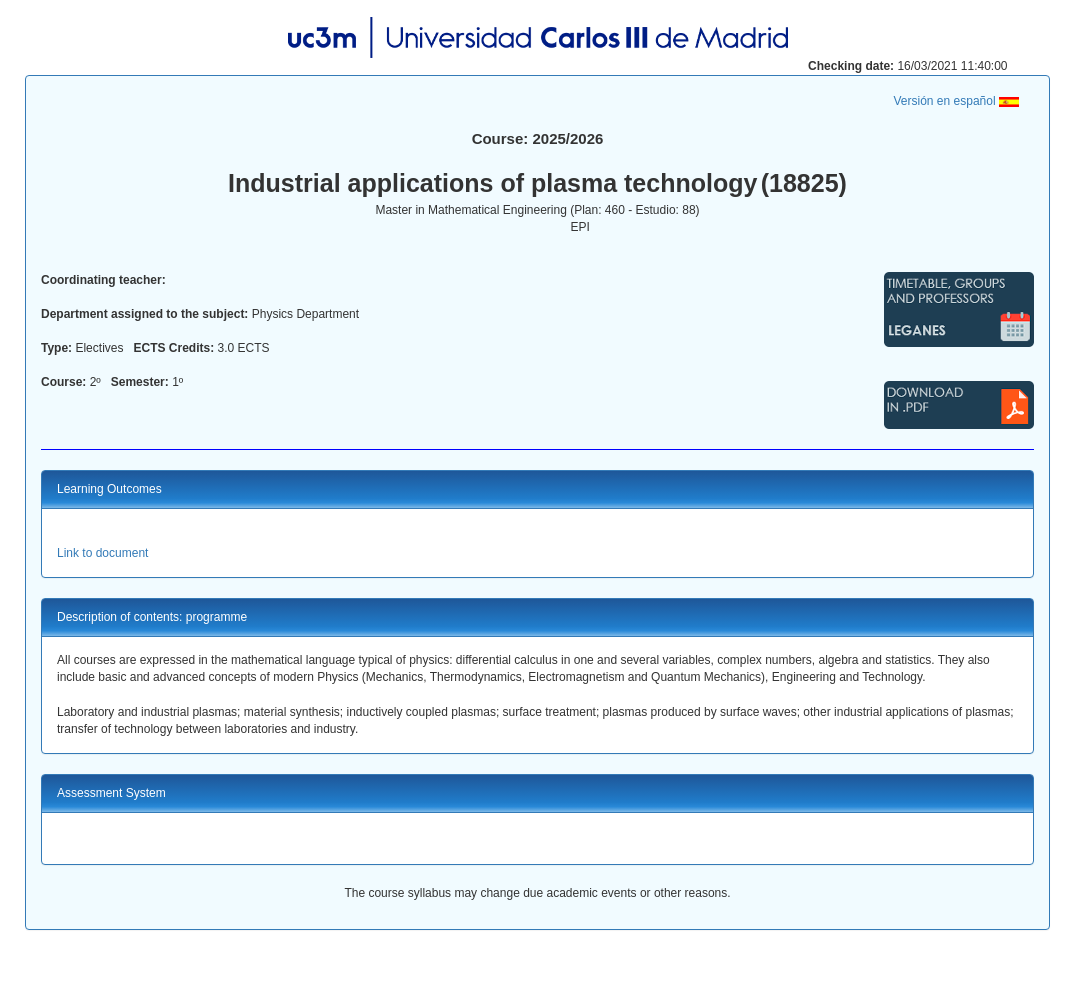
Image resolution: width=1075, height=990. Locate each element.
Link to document (102, 553)
